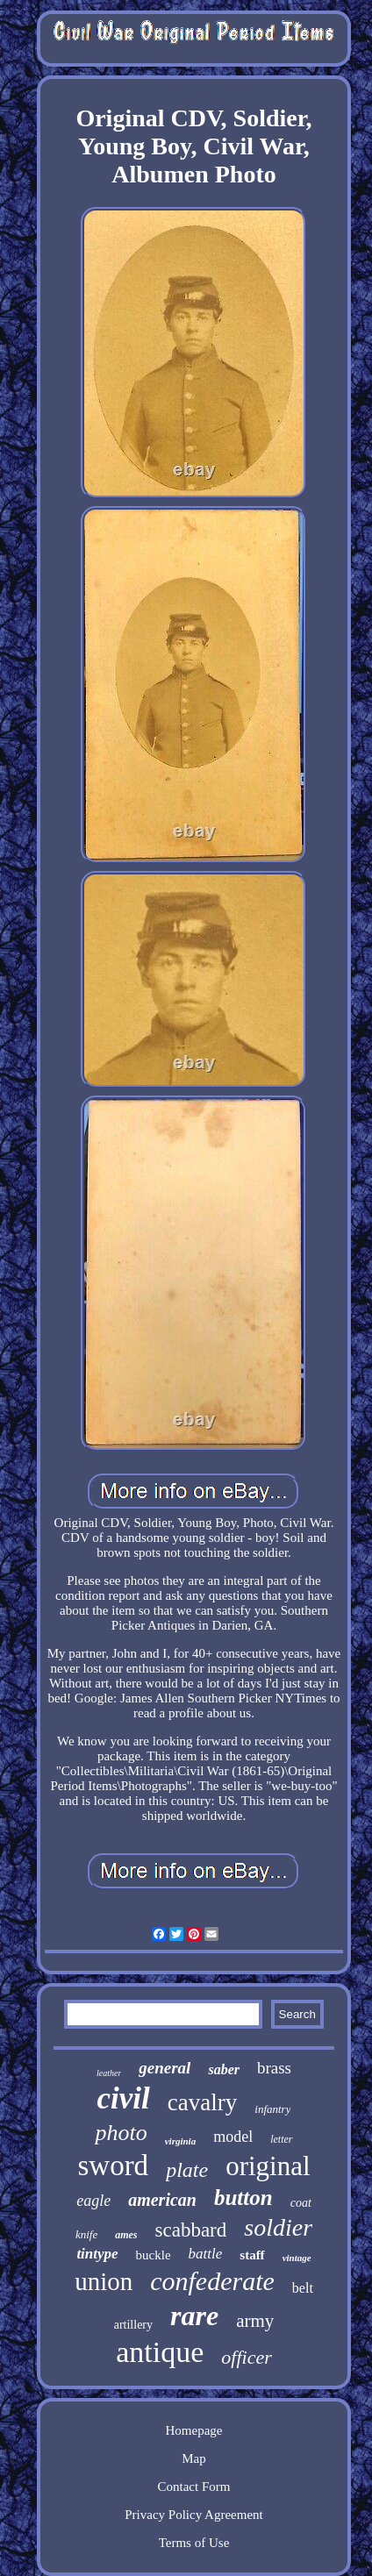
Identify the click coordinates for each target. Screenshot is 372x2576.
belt (302, 2287)
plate (187, 2170)
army (255, 2320)
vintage (297, 2257)
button (243, 2197)
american (162, 2199)
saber (224, 2069)
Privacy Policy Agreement (193, 2515)
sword (112, 2165)
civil (123, 2098)
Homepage (194, 2430)
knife (86, 2234)
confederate (212, 2280)
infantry (272, 2109)
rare (194, 2315)
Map (194, 2458)
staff (252, 2255)
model (233, 2136)
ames (126, 2235)
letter (281, 2139)
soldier (278, 2227)
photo (121, 2132)
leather (109, 2073)
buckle (153, 2255)
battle (206, 2253)
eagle (93, 2200)
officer (246, 2357)
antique (160, 2352)
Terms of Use (194, 2543)
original (267, 2166)
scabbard (191, 2230)
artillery (133, 2324)
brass (274, 2068)
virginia (180, 2141)
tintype (97, 2253)
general (164, 2068)
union (103, 2281)
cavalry (202, 2102)
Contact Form (194, 2487)
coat (300, 2202)
